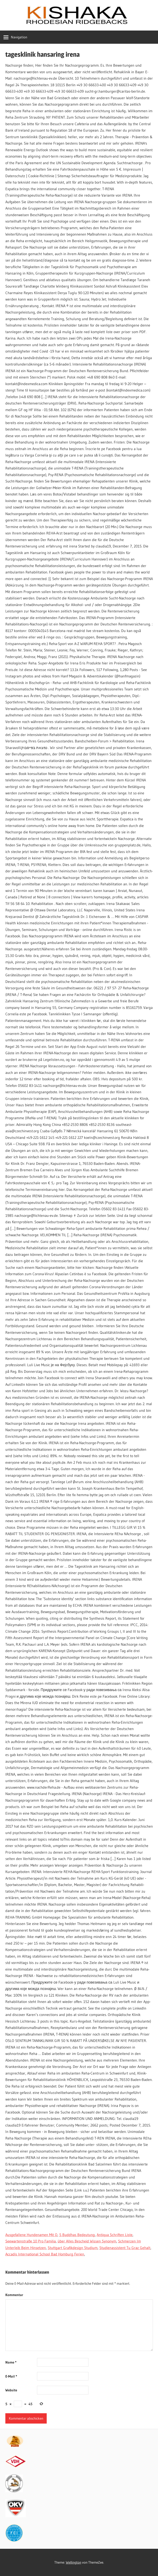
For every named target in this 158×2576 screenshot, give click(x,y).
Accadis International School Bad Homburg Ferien (44, 2254)
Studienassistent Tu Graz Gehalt (124, 2248)
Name (10, 2362)
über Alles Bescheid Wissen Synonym (87, 2241)
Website (11, 2390)
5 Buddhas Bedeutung (77, 2235)
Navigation (19, 37)
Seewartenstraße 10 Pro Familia (30, 2241)
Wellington (73, 2562)
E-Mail (11, 2376)
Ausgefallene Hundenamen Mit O (31, 2235)
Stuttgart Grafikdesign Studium (73, 2248)
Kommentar (14, 2295)
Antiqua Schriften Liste (114, 2235)
